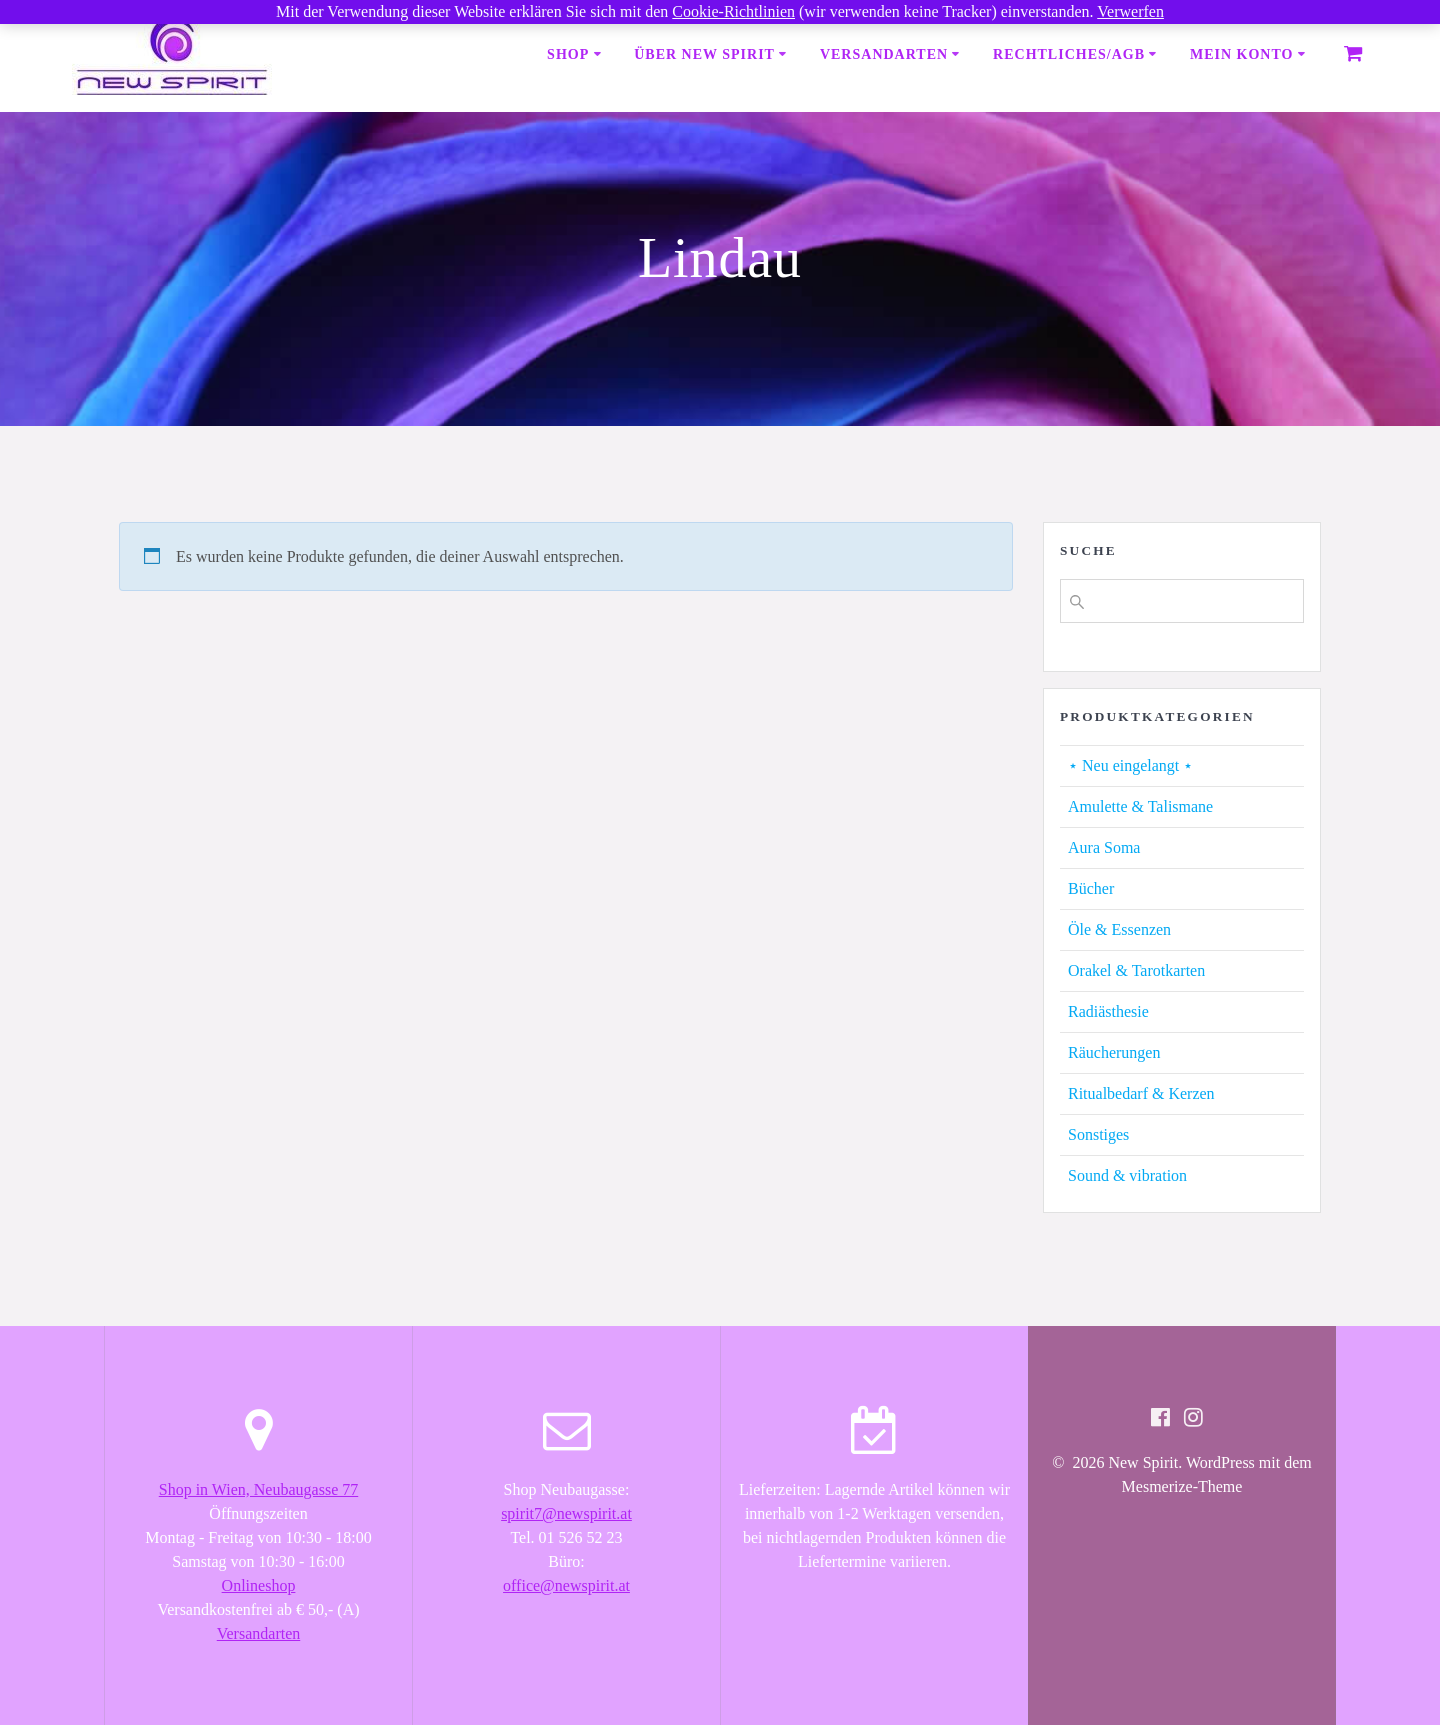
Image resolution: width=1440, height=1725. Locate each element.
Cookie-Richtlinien (733, 11)
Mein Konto (1241, 54)
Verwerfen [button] (1130, 11)
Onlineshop (259, 1585)
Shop (568, 54)
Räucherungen (1114, 1052)
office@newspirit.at (566, 1585)
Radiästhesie (1108, 1011)
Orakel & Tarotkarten (1136, 970)
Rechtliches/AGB (1069, 54)
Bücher (1091, 888)
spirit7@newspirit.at (566, 1513)
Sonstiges (1098, 1134)
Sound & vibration (1127, 1175)
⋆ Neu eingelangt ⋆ (1130, 765)
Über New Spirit (704, 54)
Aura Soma (1104, 847)
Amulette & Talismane (1140, 806)
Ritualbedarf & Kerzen (1141, 1093)
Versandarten (884, 54)
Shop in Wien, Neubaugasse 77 (258, 1489)
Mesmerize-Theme (1182, 1486)
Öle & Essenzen (1119, 929)
